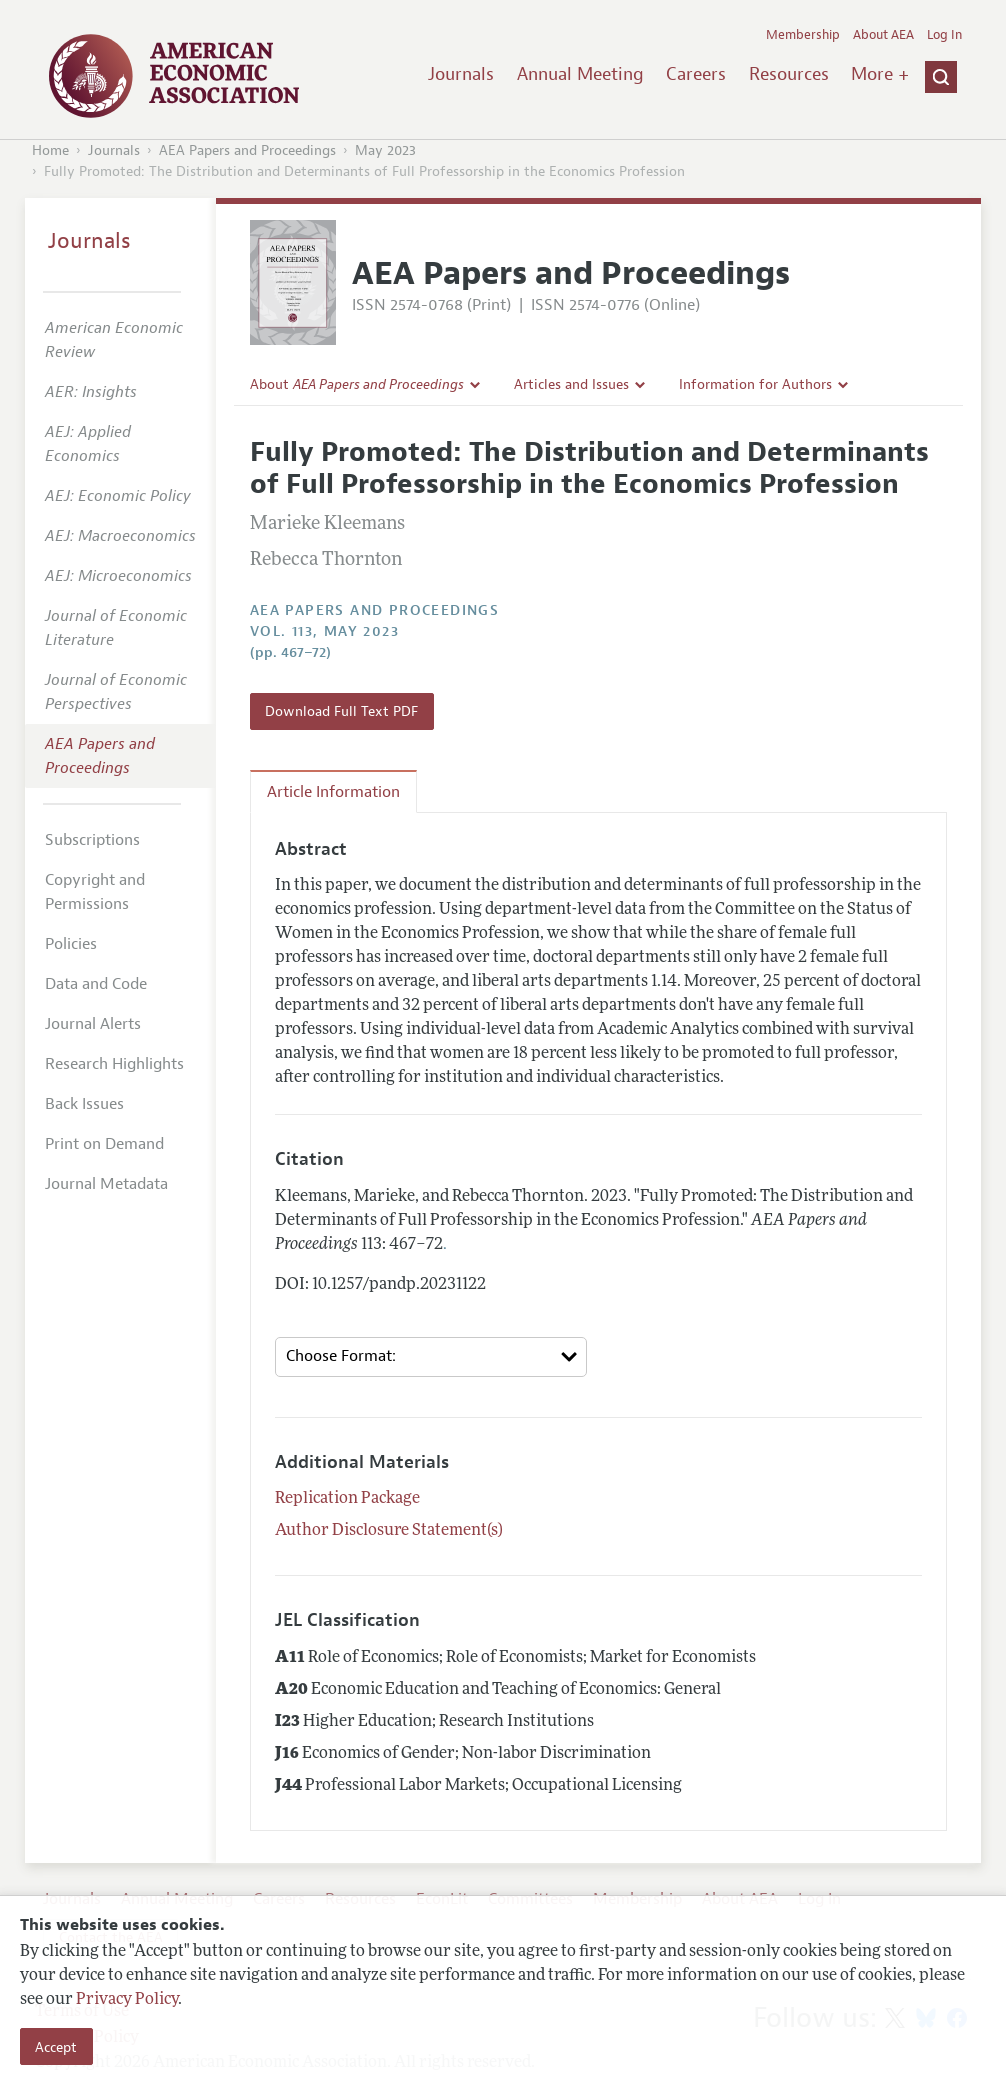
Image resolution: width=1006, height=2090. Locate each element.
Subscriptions (92, 840)
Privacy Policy (127, 2000)
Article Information (333, 792)
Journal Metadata (106, 1184)
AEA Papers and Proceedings (247, 150)
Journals (461, 74)
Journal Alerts (93, 1024)
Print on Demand (104, 1144)
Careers (696, 74)
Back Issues (84, 1104)
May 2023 (385, 150)
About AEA (883, 35)
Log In (944, 35)
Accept (56, 2047)
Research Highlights (114, 1064)
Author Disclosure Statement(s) (389, 1531)
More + (880, 74)
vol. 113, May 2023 (324, 631)
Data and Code (96, 984)
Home (50, 150)
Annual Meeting (580, 74)
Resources (789, 74)
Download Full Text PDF (341, 711)
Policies (71, 944)
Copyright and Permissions (95, 892)
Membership (803, 35)
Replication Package (347, 1499)
